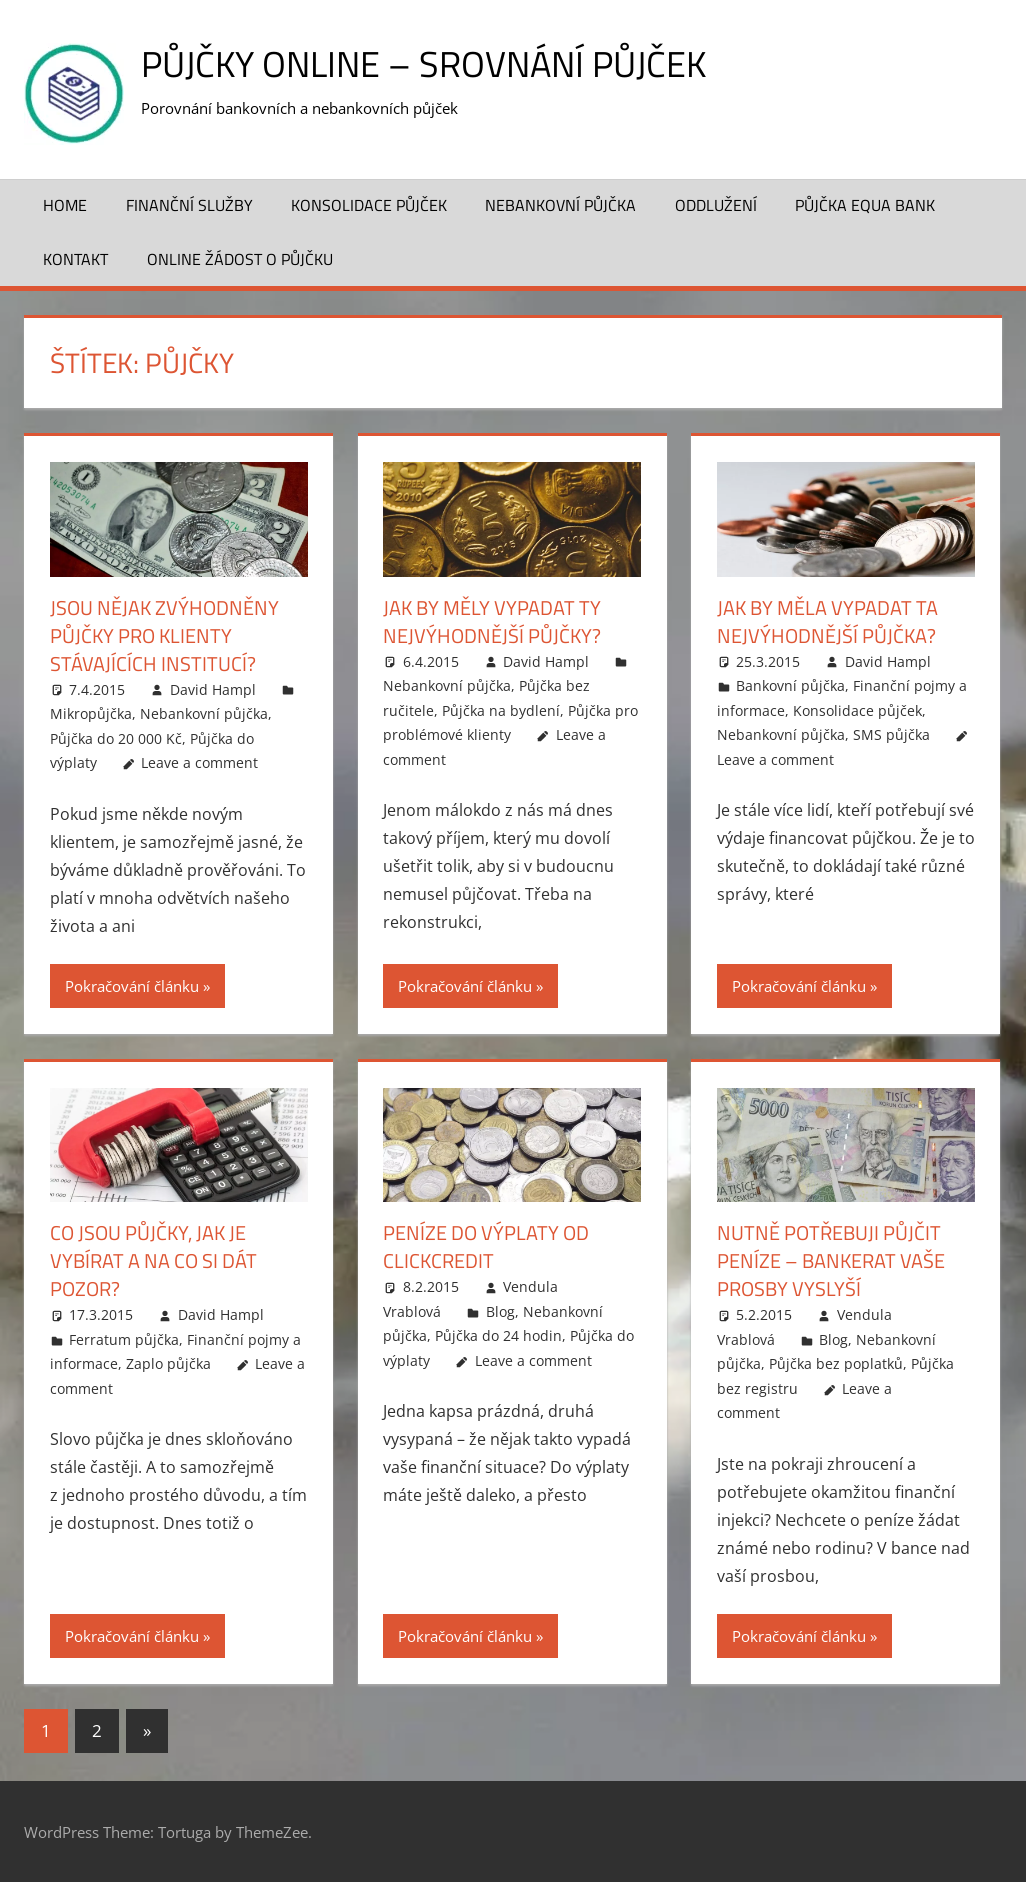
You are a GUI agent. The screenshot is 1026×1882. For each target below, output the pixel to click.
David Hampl (213, 689)
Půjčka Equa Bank (865, 205)
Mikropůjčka (91, 713)
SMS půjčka (891, 734)
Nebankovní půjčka (560, 205)
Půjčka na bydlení (501, 710)
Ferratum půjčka (124, 1339)
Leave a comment (199, 762)
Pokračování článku (132, 986)
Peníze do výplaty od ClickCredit (486, 1246)
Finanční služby (189, 205)
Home (65, 205)
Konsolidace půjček (369, 205)
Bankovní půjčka (790, 685)
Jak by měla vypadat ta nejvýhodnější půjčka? (827, 621)
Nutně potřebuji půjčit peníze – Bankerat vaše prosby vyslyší (831, 1260)
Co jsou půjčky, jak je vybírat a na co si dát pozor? (153, 1260)
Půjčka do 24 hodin (498, 1335)
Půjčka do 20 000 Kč (116, 738)
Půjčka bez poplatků (836, 1363)
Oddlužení (716, 205)
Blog (500, 1311)
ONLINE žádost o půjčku (240, 259)
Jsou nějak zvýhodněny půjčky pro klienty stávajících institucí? (164, 635)
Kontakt (75, 259)
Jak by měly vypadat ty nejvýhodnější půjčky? (492, 621)
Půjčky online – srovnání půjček (423, 63)
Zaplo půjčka (168, 1363)
